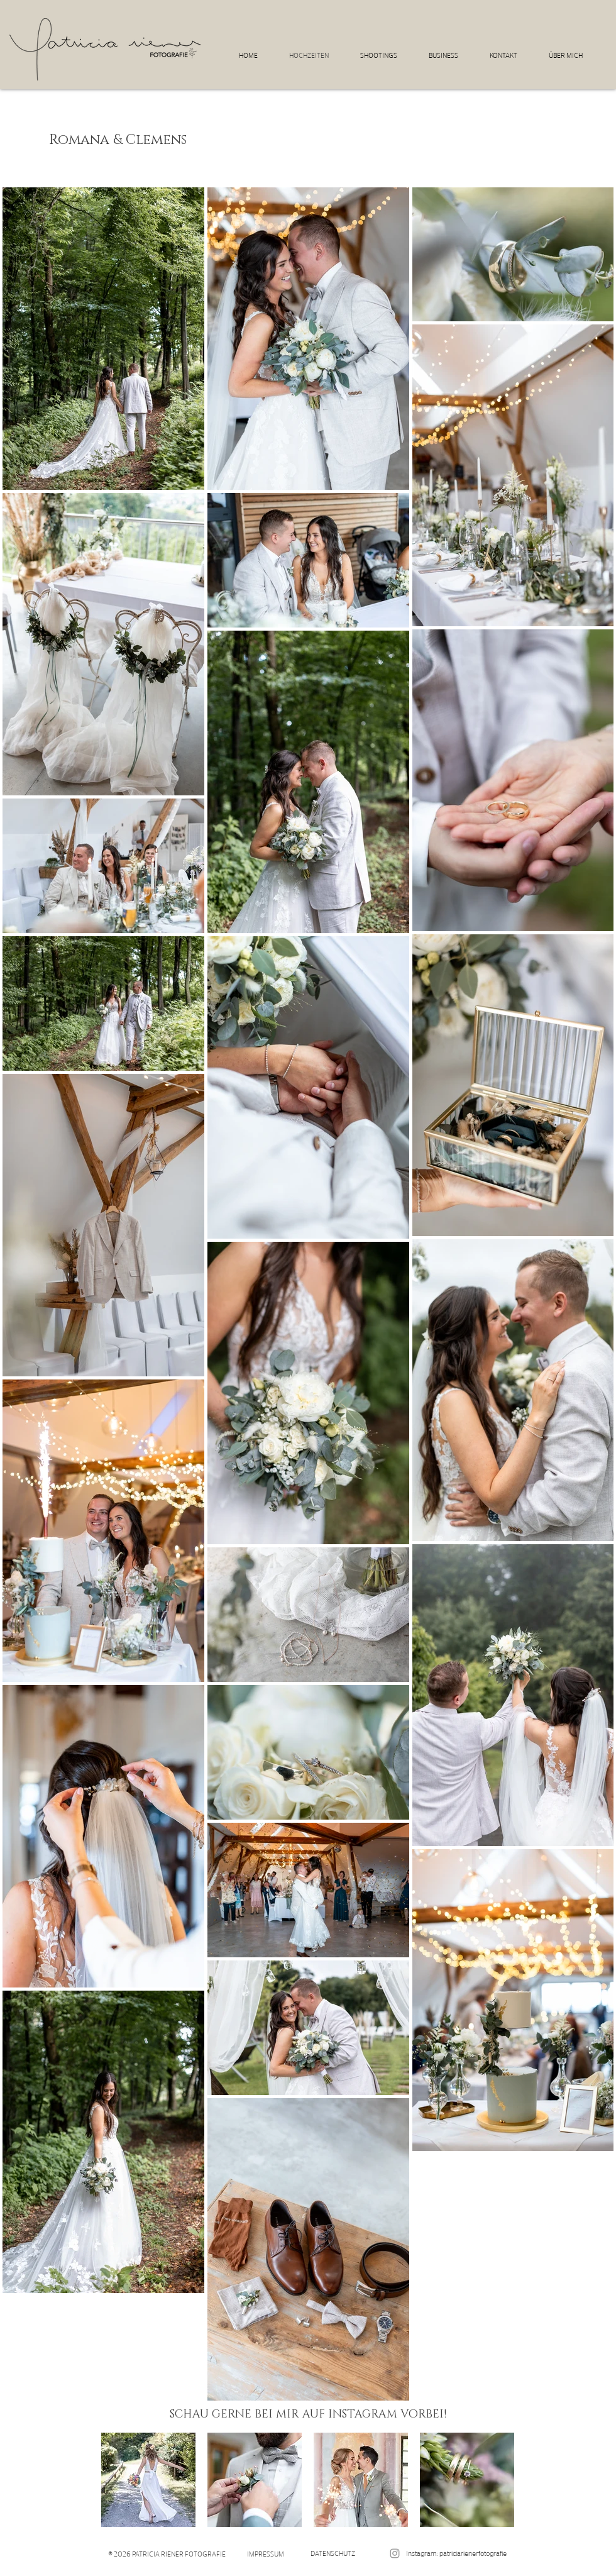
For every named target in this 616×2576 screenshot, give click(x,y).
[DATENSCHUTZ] (333, 2553)
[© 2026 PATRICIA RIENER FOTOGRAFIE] (167, 2554)
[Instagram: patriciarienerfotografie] (456, 2553)
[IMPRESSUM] (265, 2554)
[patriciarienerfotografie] (394, 2553)
